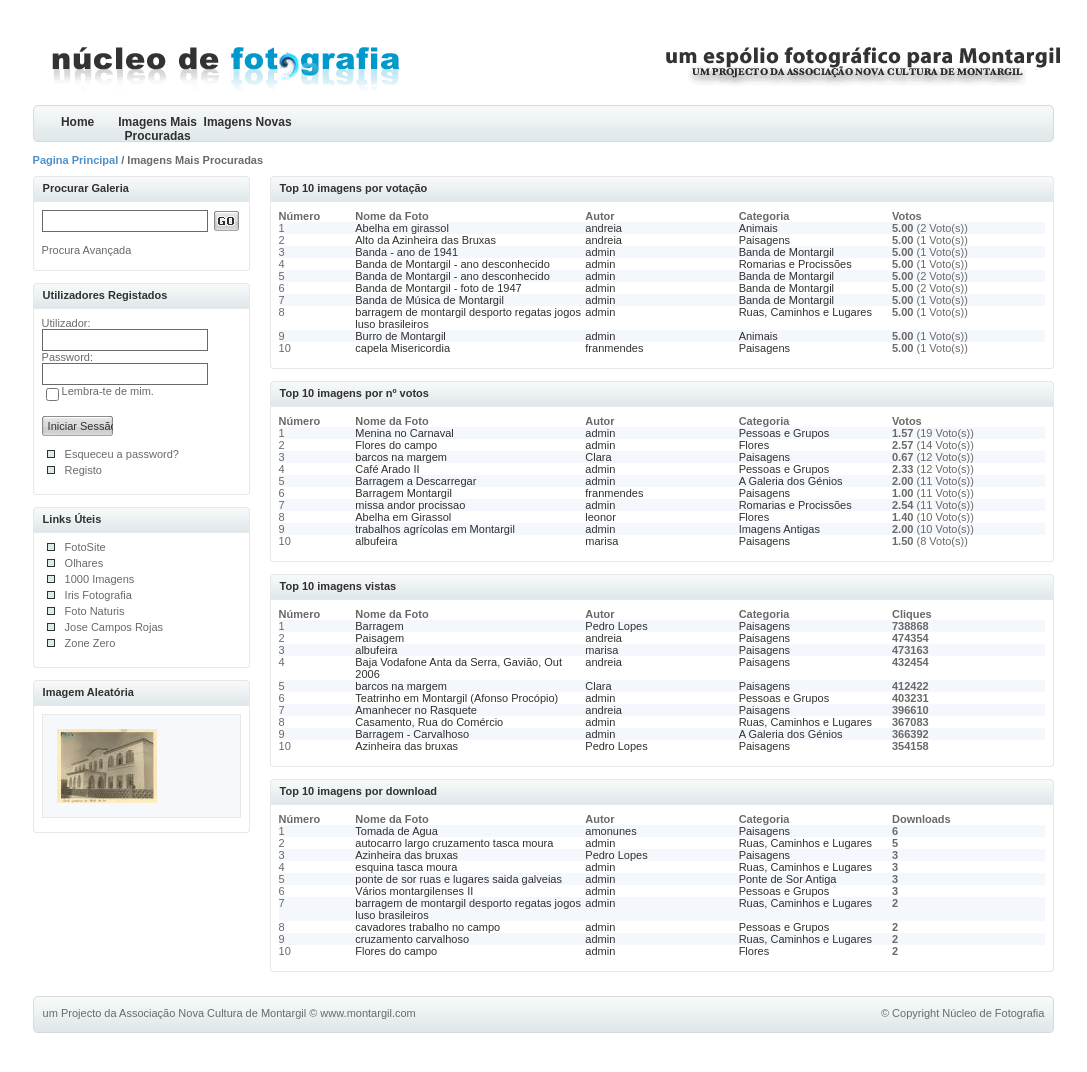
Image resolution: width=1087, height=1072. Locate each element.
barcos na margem (401, 457)
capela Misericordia (402, 348)
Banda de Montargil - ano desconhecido (452, 264)
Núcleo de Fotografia (993, 1013)
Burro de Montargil (400, 336)
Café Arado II (387, 469)
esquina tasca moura (406, 867)
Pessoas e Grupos (784, 433)
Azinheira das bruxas (406, 746)
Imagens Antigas (779, 529)
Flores (754, 445)
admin (600, 252)
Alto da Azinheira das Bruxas (425, 240)
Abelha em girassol (402, 228)
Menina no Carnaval (404, 433)
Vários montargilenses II (414, 891)
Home (77, 122)
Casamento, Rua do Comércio (429, 722)
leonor (600, 517)
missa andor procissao (410, 505)
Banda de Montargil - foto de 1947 (438, 288)
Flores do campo (396, 445)
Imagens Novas (248, 122)
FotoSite (85, 547)
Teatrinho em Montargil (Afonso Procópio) (456, 698)
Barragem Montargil (403, 493)
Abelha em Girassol (403, 517)
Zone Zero (90, 643)
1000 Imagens (100, 579)
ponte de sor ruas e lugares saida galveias (458, 879)
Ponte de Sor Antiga (788, 879)
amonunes (610, 831)
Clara (598, 457)
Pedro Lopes (616, 626)
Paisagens (764, 240)
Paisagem (379, 638)
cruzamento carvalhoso (412, 939)
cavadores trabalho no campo (427, 927)
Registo (83, 470)
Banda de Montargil (786, 252)
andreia (603, 228)
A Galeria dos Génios (791, 481)
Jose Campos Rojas (114, 627)
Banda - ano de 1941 (406, 252)
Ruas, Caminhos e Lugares (805, 312)
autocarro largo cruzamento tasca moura (454, 843)
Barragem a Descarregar (415, 481)
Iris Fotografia (98, 595)
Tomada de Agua (396, 831)
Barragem (379, 626)
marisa (601, 541)
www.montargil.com (367, 1013)
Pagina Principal (76, 160)
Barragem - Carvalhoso (412, 734)
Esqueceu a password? (122, 454)
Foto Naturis (95, 611)
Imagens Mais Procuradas (157, 128)
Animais (758, 228)
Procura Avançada (87, 250)
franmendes (614, 348)
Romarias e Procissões (795, 264)
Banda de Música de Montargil (429, 300)
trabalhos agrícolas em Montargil (435, 529)
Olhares (84, 563)
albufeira (376, 541)
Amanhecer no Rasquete (416, 710)
